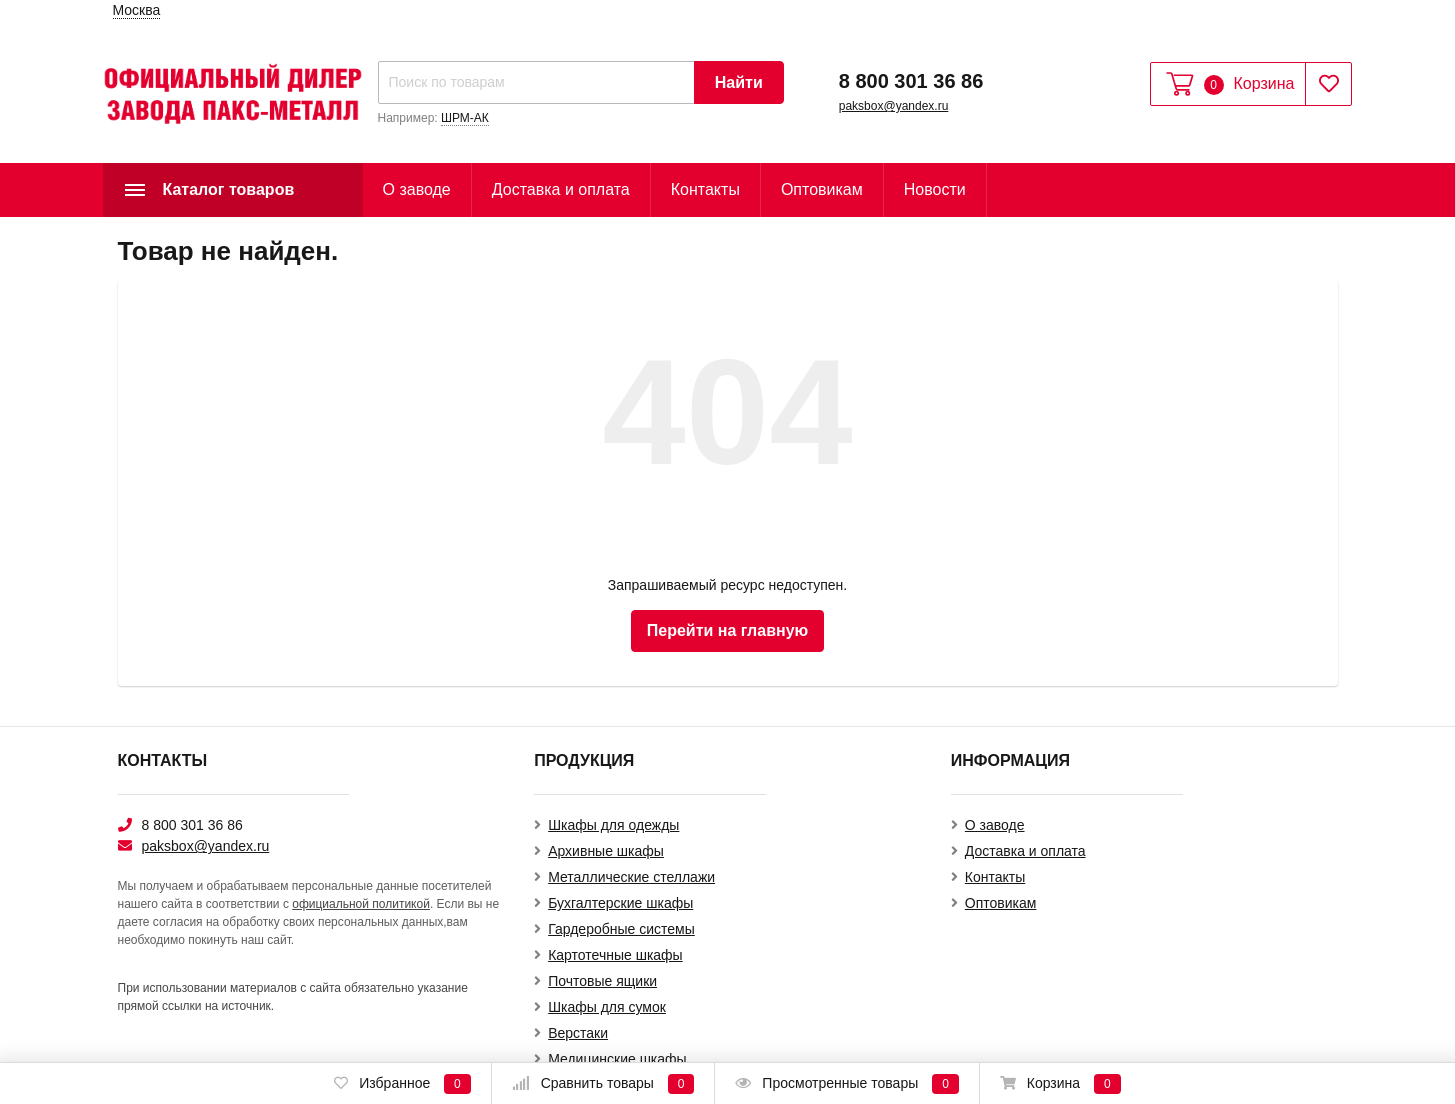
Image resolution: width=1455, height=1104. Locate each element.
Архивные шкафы (606, 851)
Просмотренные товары (846, 1084)
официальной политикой (361, 904)
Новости (935, 189)
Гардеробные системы (621, 929)
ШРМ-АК (465, 118)
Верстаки (578, 1033)
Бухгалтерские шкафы (620, 903)
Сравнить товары (603, 1084)
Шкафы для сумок (607, 1007)
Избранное (402, 1084)
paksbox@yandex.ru (894, 106)
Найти (739, 82)
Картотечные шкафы (615, 955)
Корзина (1060, 1084)
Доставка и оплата (561, 189)
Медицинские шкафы (617, 1059)
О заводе (417, 189)
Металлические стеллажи (631, 877)
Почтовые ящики (602, 981)
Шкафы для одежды (613, 825)
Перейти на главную (727, 630)
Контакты (705, 189)
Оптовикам (822, 189)
